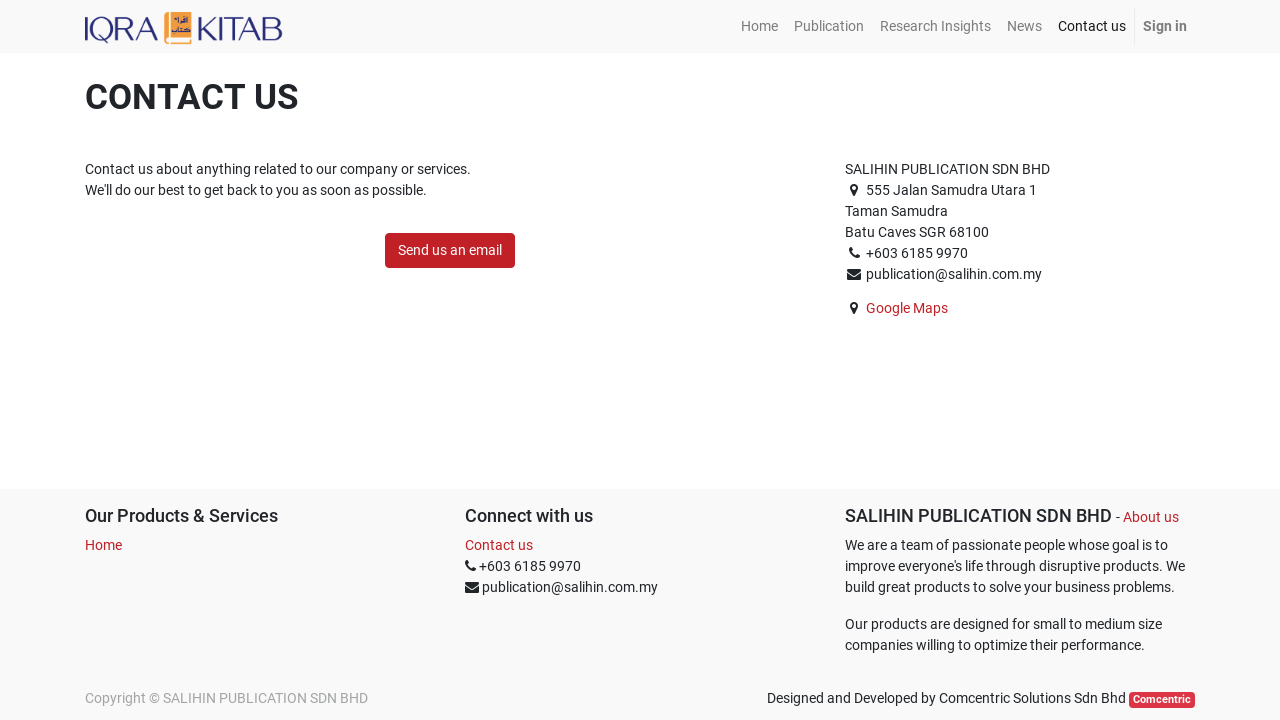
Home (103, 545)
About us (1151, 517)
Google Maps (907, 308)
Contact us (499, 545)
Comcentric (1162, 699)
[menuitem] (759, 26)
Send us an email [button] (450, 250)
